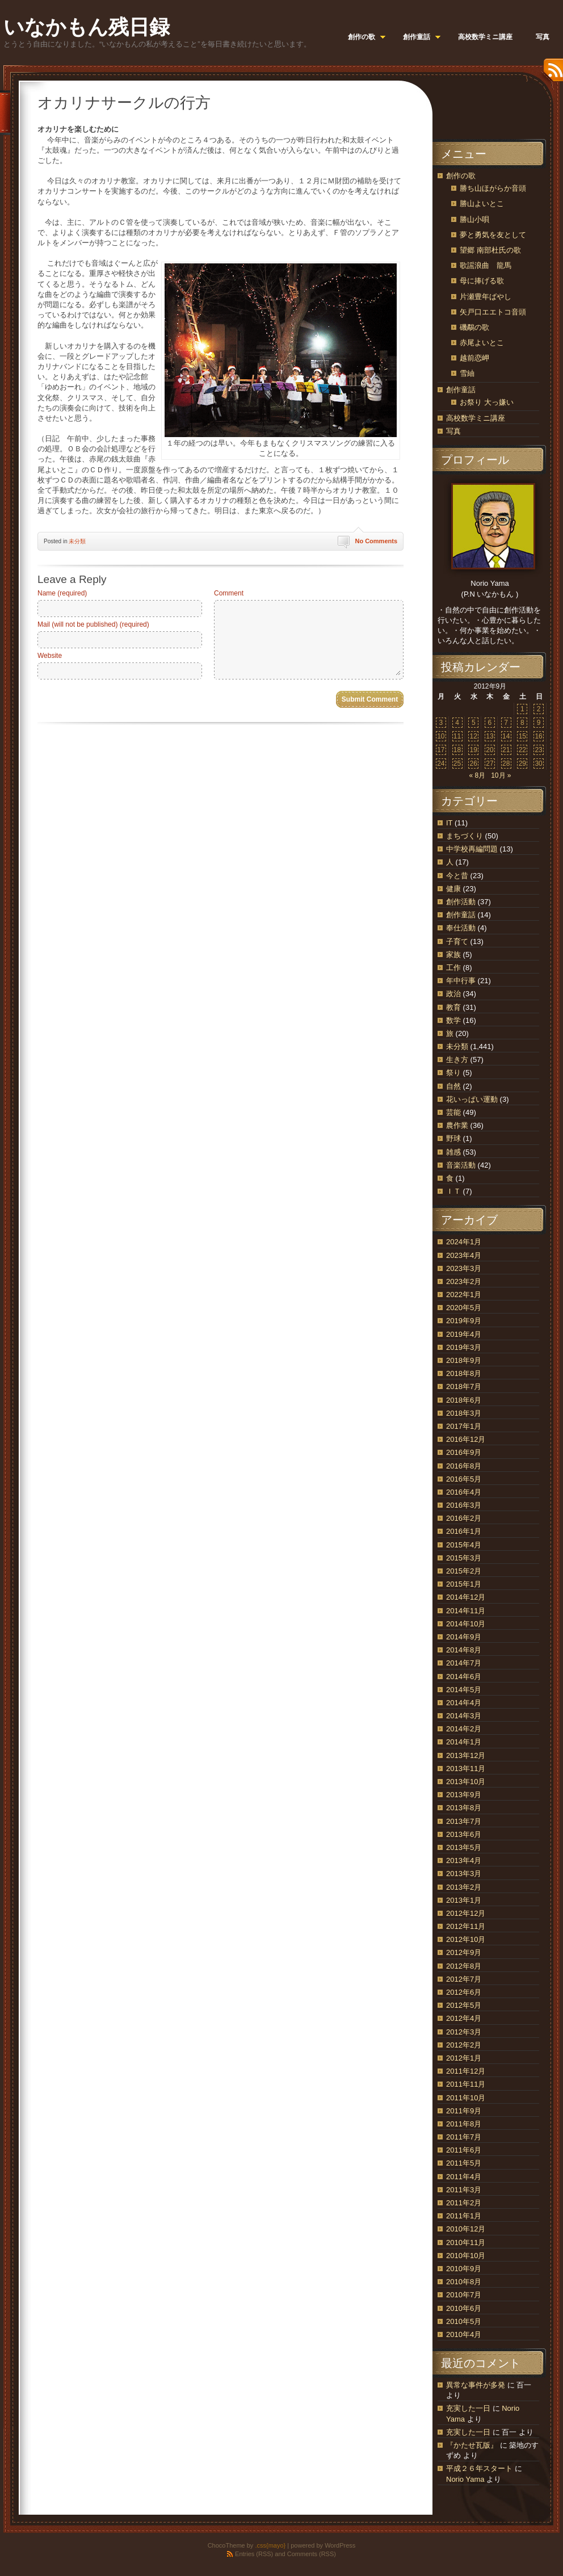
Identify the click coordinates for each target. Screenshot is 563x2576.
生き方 (457, 1059)
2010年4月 (463, 2334)
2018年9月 (463, 1360)
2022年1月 (463, 1294)
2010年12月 (465, 2229)
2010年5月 (463, 2321)
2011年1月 (463, 2216)
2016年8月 (463, 1466)
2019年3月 (463, 1347)
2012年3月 (463, 2032)
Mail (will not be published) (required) (93, 624)
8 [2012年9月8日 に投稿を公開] (522, 723)
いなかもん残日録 (86, 27)
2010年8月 (463, 2281)
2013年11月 (465, 1768)
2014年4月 (463, 1702)
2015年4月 (463, 1545)
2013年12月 (465, 1755)
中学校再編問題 (472, 849)
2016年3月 (463, 1505)
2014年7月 (463, 1663)
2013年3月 (463, 1873)
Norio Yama (465, 2479)
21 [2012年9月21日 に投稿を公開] (506, 750)
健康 (453, 888)
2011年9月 (463, 2111)
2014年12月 (465, 1597)
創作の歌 (461, 175)
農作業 (457, 1125)
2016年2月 (463, 1518)
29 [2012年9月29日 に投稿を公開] (522, 763)
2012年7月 (463, 1979)
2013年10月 (465, 1781)
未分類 (77, 541)
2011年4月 (463, 2176)
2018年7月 (463, 1386)
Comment (228, 593)
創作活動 (461, 901)
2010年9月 (463, 2268)
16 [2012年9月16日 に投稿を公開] (538, 736)
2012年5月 (463, 2005)
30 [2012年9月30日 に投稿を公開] (538, 763)
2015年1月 (463, 1584)
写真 (453, 431)
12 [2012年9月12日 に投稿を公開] (473, 736)
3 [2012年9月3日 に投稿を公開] (441, 723)
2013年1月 (463, 1900)
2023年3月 (463, 1268)
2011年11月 (465, 2084)
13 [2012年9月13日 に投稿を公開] (489, 736)
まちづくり (464, 836)
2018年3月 (463, 1413)
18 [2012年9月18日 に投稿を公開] (457, 750)
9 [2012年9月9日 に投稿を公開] (539, 723)
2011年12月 (465, 2071)
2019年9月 (463, 1320)
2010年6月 (463, 2308)
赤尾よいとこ (482, 342)
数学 (453, 1020)
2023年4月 (463, 1255)
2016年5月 (463, 1479)
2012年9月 (463, 1952)
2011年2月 (463, 2203)
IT (449, 823)
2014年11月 (465, 1610)
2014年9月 (463, 1637)
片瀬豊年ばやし (485, 296)
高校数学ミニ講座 (475, 418)
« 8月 (477, 775)
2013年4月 (463, 1860)
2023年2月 (463, 1281)
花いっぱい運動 (472, 1099)
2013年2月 (463, 1887)
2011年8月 (463, 2124)
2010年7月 (463, 2294)
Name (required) (62, 593)
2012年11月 (465, 1926)
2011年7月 (463, 2137)
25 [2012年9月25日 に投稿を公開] (457, 763)
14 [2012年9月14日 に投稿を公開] (506, 736)
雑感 (453, 1152)
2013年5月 (463, 1847)
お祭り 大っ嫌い (487, 402)
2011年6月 (463, 2150)
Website (49, 656)
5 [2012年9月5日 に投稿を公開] (474, 723)
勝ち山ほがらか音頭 (493, 188)
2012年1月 (463, 2058)
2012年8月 (463, 1966)
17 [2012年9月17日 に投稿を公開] (440, 750)
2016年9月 (463, 1452)
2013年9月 (463, 1794)
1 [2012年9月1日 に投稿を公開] (522, 709)
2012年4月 (463, 2018)
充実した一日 (468, 2408)
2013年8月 (463, 1807)
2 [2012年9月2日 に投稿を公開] (539, 709)
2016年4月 (463, 1492)
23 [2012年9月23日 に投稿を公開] (538, 750)
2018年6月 (463, 1400)
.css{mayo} (270, 2545)
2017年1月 (463, 1426)
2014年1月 (463, 1742)
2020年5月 (463, 1307)
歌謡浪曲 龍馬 (485, 265)
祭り (453, 1072)
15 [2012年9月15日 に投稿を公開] (522, 736)
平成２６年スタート (479, 2468)
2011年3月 (463, 2189)
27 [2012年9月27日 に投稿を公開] (489, 763)
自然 (453, 1086)
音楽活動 (461, 1165)
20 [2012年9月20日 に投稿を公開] (489, 750)
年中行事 (461, 980)
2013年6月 (463, 1834)
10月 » (501, 775)
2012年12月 (465, 1913)
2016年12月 (465, 1439)
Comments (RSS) (311, 2553)
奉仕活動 (461, 928)
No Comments (376, 541)
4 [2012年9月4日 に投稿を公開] (457, 723)
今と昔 (457, 875)
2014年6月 (463, 1676)
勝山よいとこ (482, 203)
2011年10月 (465, 2097)
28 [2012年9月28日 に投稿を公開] (506, 763)
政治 (453, 993)
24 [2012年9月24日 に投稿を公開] (440, 763)
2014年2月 (463, 1729)
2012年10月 (465, 1939)
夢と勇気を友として (493, 234)
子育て (457, 941)
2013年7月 (463, 1821)
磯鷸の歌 (474, 327)
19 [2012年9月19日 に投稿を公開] (473, 750)
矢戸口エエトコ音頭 (493, 312)
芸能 (453, 1112)
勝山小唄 (474, 219)
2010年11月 (465, 2242)
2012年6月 (463, 1992)
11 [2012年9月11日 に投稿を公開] (457, 736)
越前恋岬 (474, 358)
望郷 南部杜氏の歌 (490, 250)
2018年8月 (463, 1373)
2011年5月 (463, 2163)
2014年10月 (465, 1624)
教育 (453, 1007)
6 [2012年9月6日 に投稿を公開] (490, 723)
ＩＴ (453, 1191)
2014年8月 (463, 1650)
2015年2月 (463, 1571)
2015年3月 (463, 1558)
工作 (453, 967)
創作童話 (461, 389)
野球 (453, 1138)
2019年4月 (463, 1334)
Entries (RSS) (254, 2553)
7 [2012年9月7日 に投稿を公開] (506, 723)
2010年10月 (465, 2255)
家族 (453, 954)
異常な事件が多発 (475, 2385)
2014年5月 (463, 1689)
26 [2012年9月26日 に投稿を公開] (473, 763)
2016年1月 (463, 1531)
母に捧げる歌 (482, 280)
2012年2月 (463, 2045)
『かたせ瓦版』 (472, 2445)
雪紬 (467, 373)
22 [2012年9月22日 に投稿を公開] (522, 750)
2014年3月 (463, 1715)
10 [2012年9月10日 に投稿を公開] (440, 736)
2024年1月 (463, 1241)
